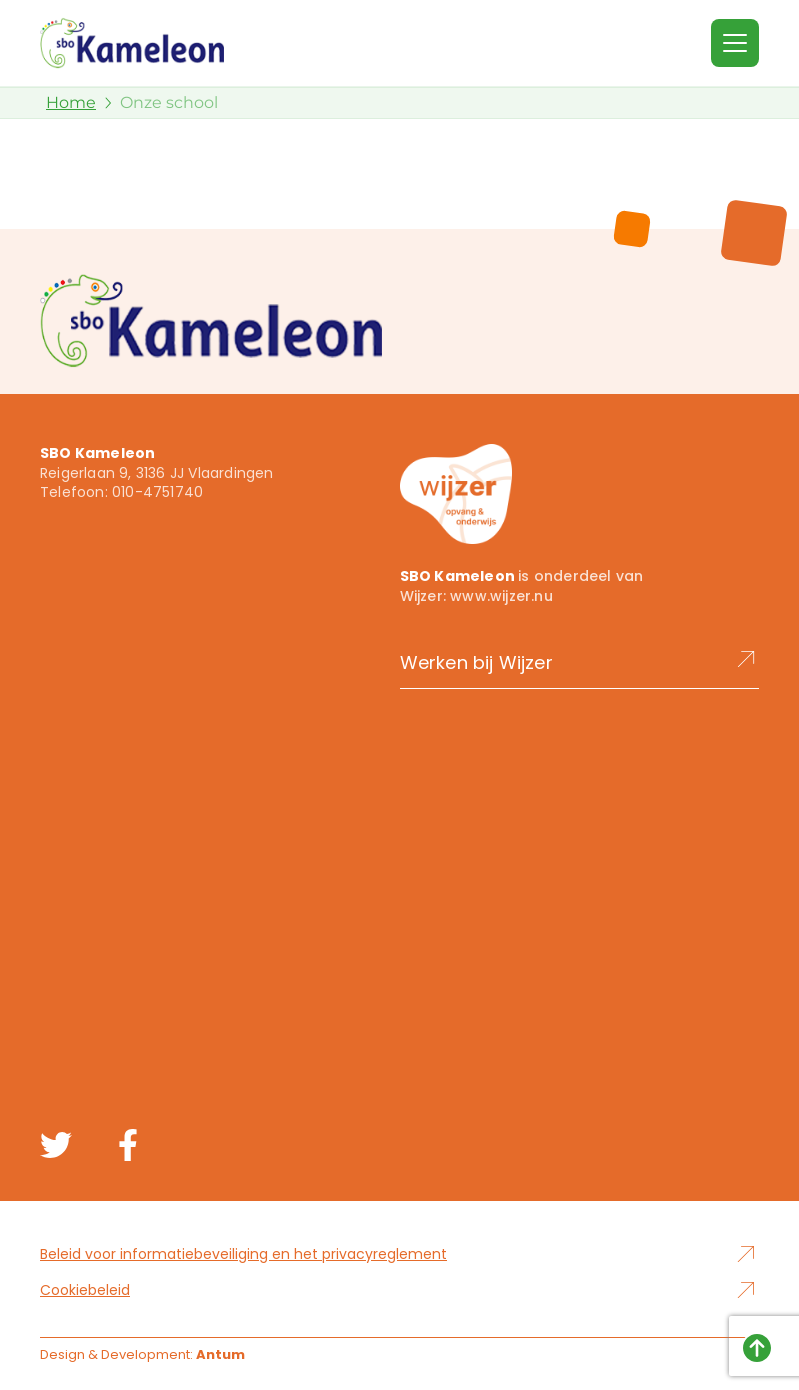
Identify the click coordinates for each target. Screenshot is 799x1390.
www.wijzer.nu (501, 596)
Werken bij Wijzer (580, 662)
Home (71, 102)
